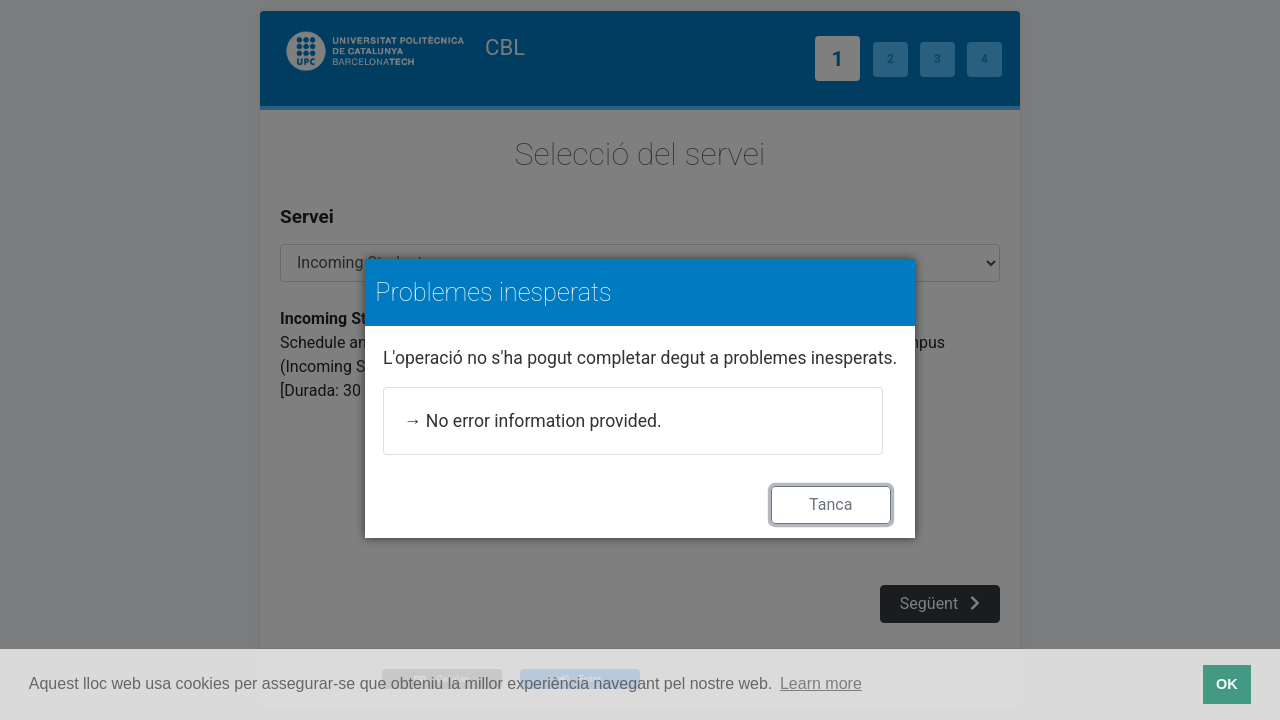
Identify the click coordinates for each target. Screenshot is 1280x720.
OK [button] (1227, 684)
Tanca (830, 504)
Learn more (821, 683)
